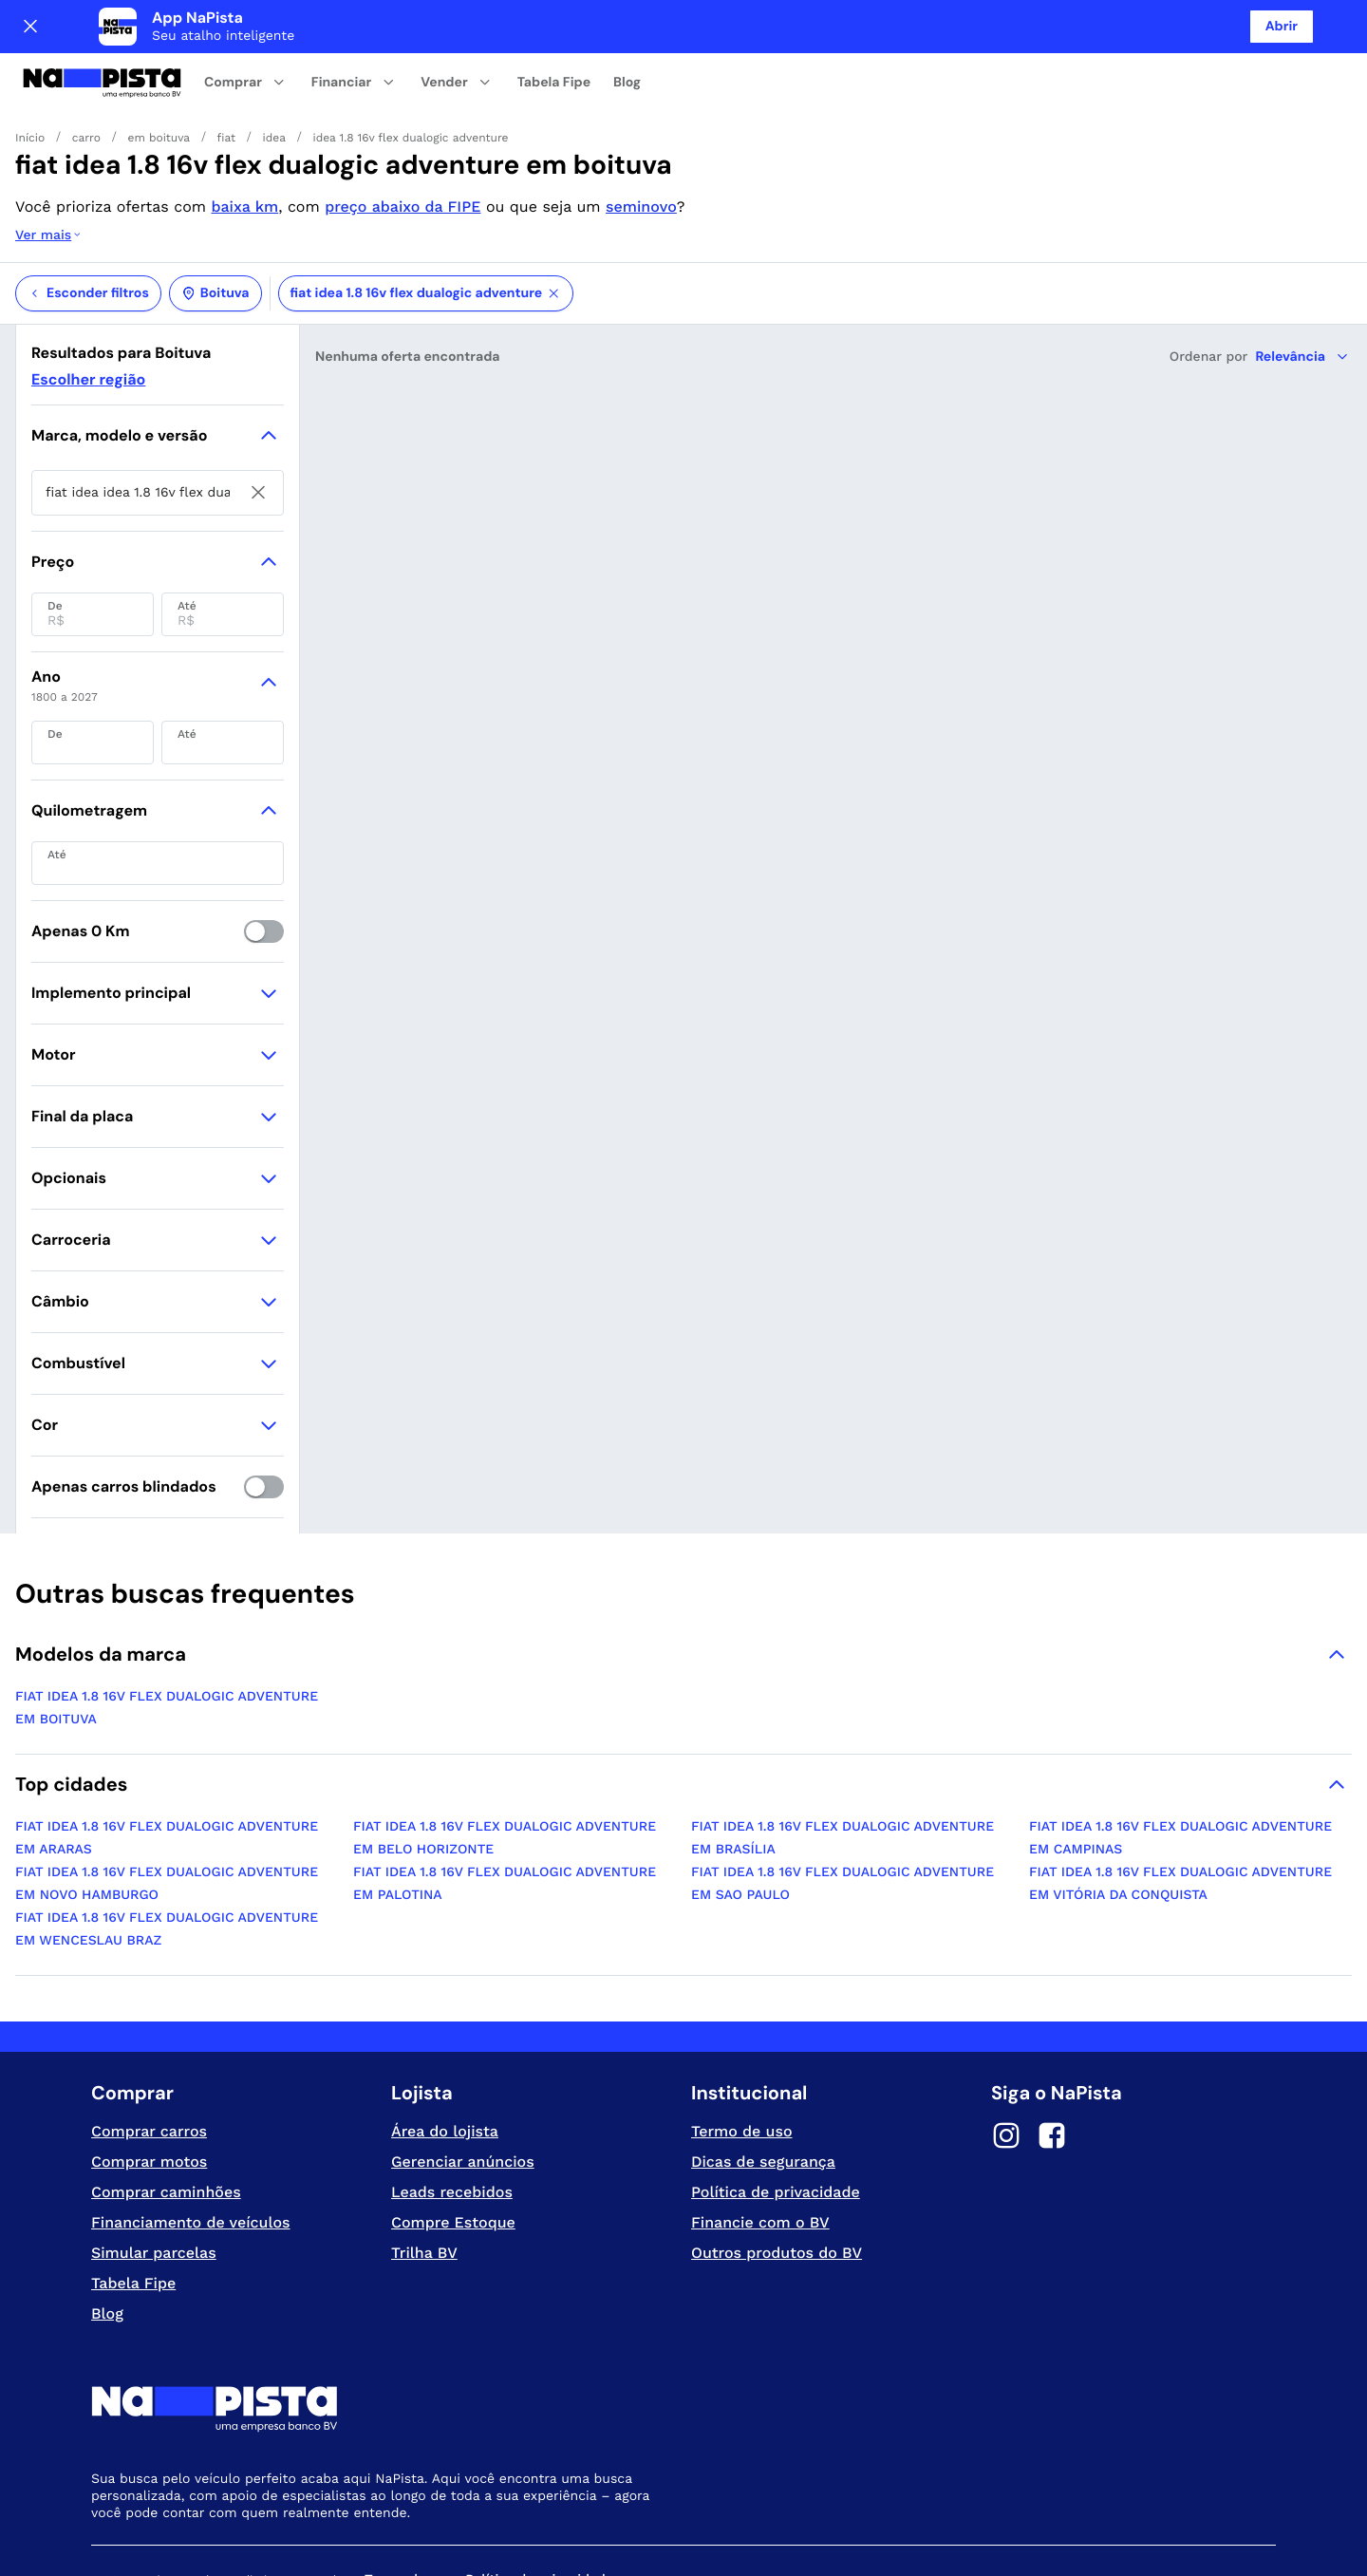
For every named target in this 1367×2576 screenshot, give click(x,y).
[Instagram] (1006, 2062)
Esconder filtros (88, 217)
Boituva (215, 217)
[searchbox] (157, 417)
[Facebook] (1052, 2062)
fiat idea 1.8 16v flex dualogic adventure (426, 217)
